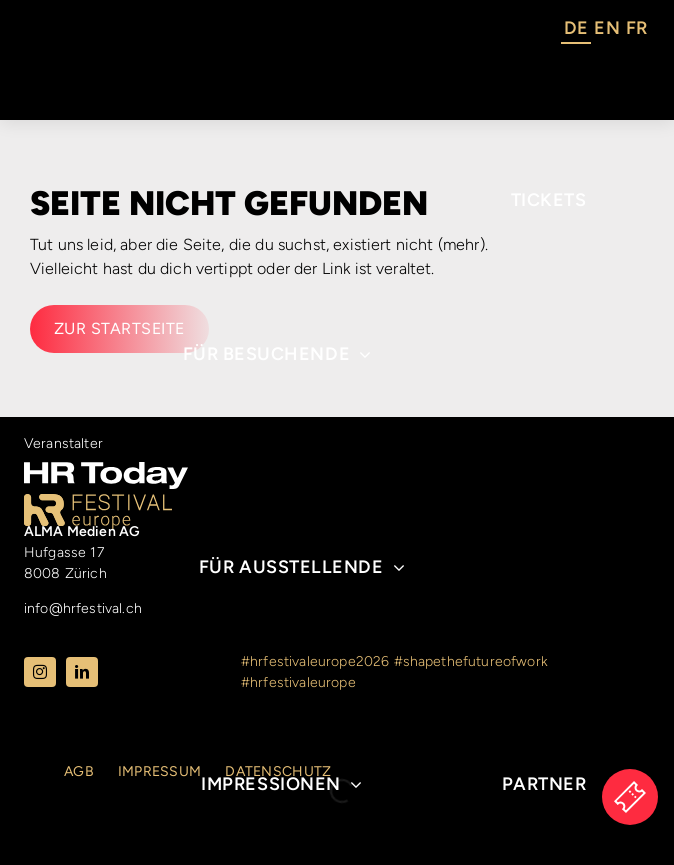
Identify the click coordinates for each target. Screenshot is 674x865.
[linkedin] (82, 672)
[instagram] (40, 672)
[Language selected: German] (605, 31)
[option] (606, 31)
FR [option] (636, 28)
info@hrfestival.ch (83, 608)
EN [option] (606, 28)
